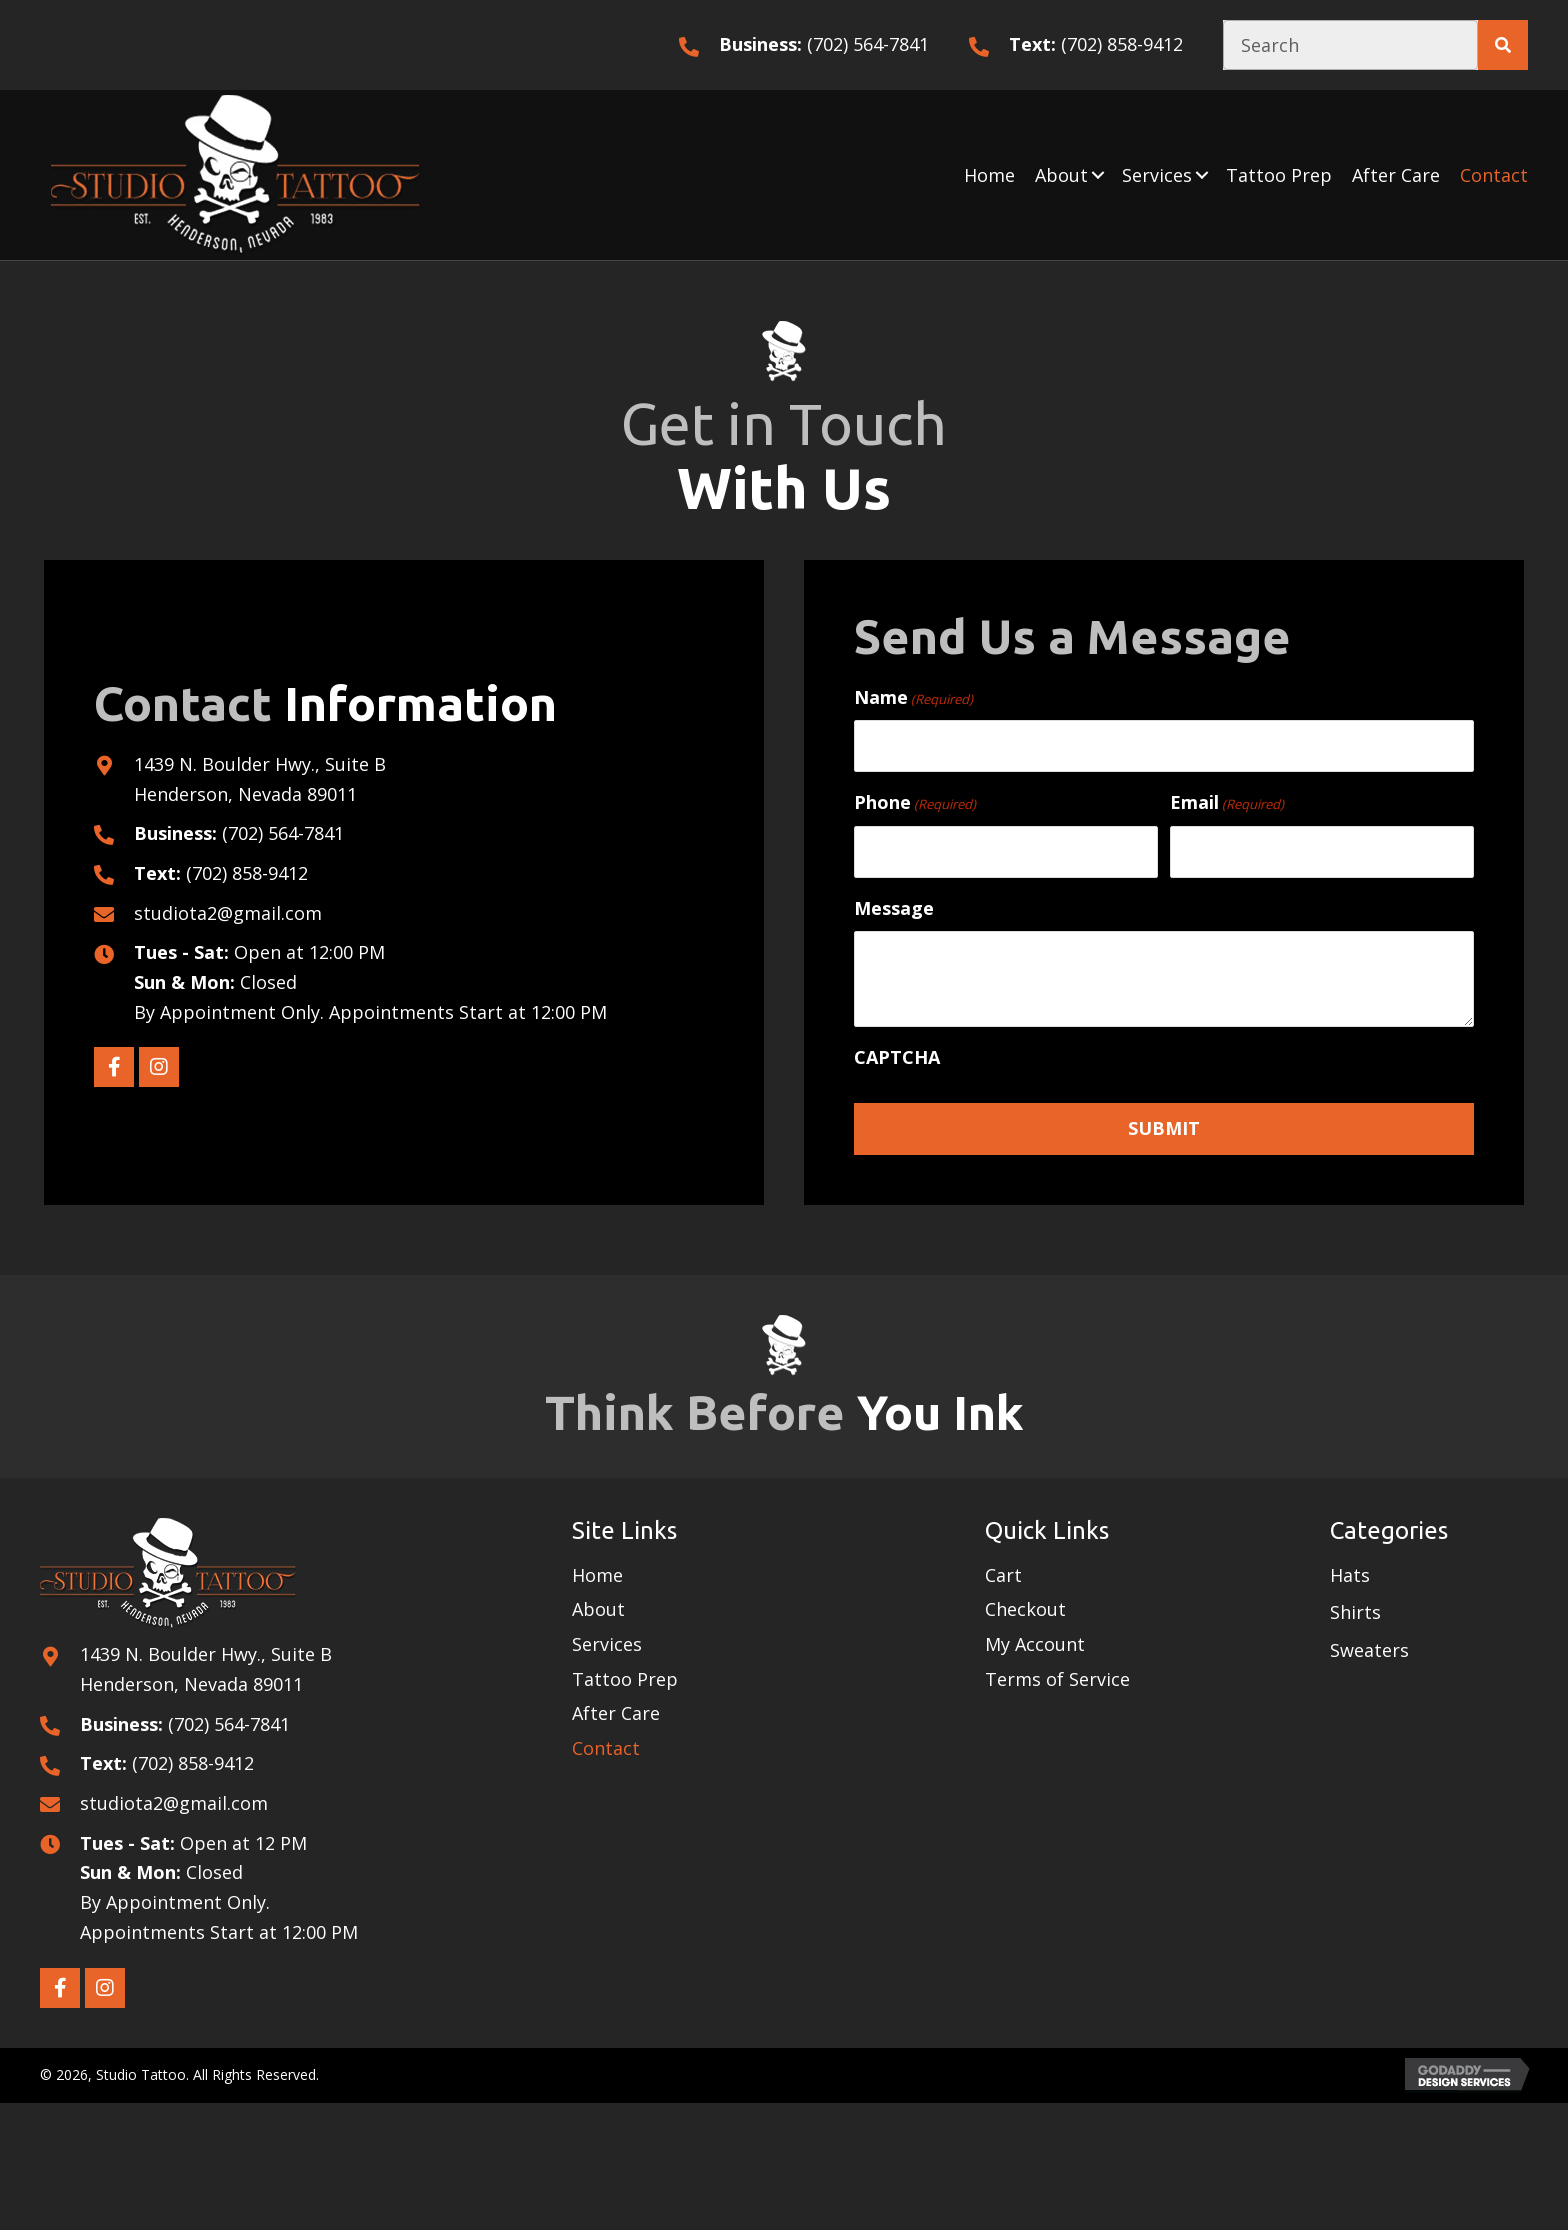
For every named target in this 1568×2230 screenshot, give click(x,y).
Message (894, 907)
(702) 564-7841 (868, 44)
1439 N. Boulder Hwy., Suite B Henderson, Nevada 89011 (206, 1669)
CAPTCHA (897, 1057)
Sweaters (1369, 1650)
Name (913, 696)
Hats (1350, 1574)
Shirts (1355, 1612)
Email (1227, 802)
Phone (915, 802)
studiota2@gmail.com (228, 912)
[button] (1098, 175)
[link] (989, 175)
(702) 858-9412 (1122, 44)
